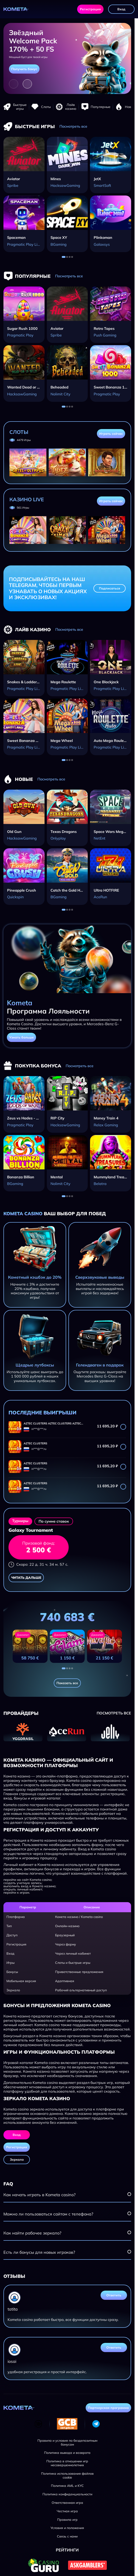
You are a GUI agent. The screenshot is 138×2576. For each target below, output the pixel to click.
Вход (121, 9)
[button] (63, 257)
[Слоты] (41, 106)
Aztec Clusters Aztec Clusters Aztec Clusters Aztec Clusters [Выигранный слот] (52, 1424)
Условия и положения (67, 2528)
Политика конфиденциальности (67, 2494)
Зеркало (17, 2159)
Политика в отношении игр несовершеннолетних (67, 2463)
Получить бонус (24, 69)
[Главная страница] (16, 9)
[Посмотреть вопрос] (129, 2194)
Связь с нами (67, 2536)
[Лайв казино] (66, 106)
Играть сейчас (111, 434)
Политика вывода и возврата (67, 2453)
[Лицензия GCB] (67, 2424)
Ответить (113, 2295)
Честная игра (67, 2511)
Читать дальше (26, 1578)
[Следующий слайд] (27, 83)
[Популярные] (95, 106)
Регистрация (90, 9)
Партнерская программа (108, 2408)
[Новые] (125, 106)
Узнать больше (21, 1037)
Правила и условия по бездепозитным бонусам (67, 2443)
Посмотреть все (73, 126)
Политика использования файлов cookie (67, 2476)
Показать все (67, 1683)
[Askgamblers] (87, 2565)
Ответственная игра (67, 2503)
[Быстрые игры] (15, 106)
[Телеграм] (96, 2423)
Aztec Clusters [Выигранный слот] (35, 1444)
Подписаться (109, 588)
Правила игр (67, 2520)
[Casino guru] (43, 2565)
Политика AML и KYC (67, 2486)
